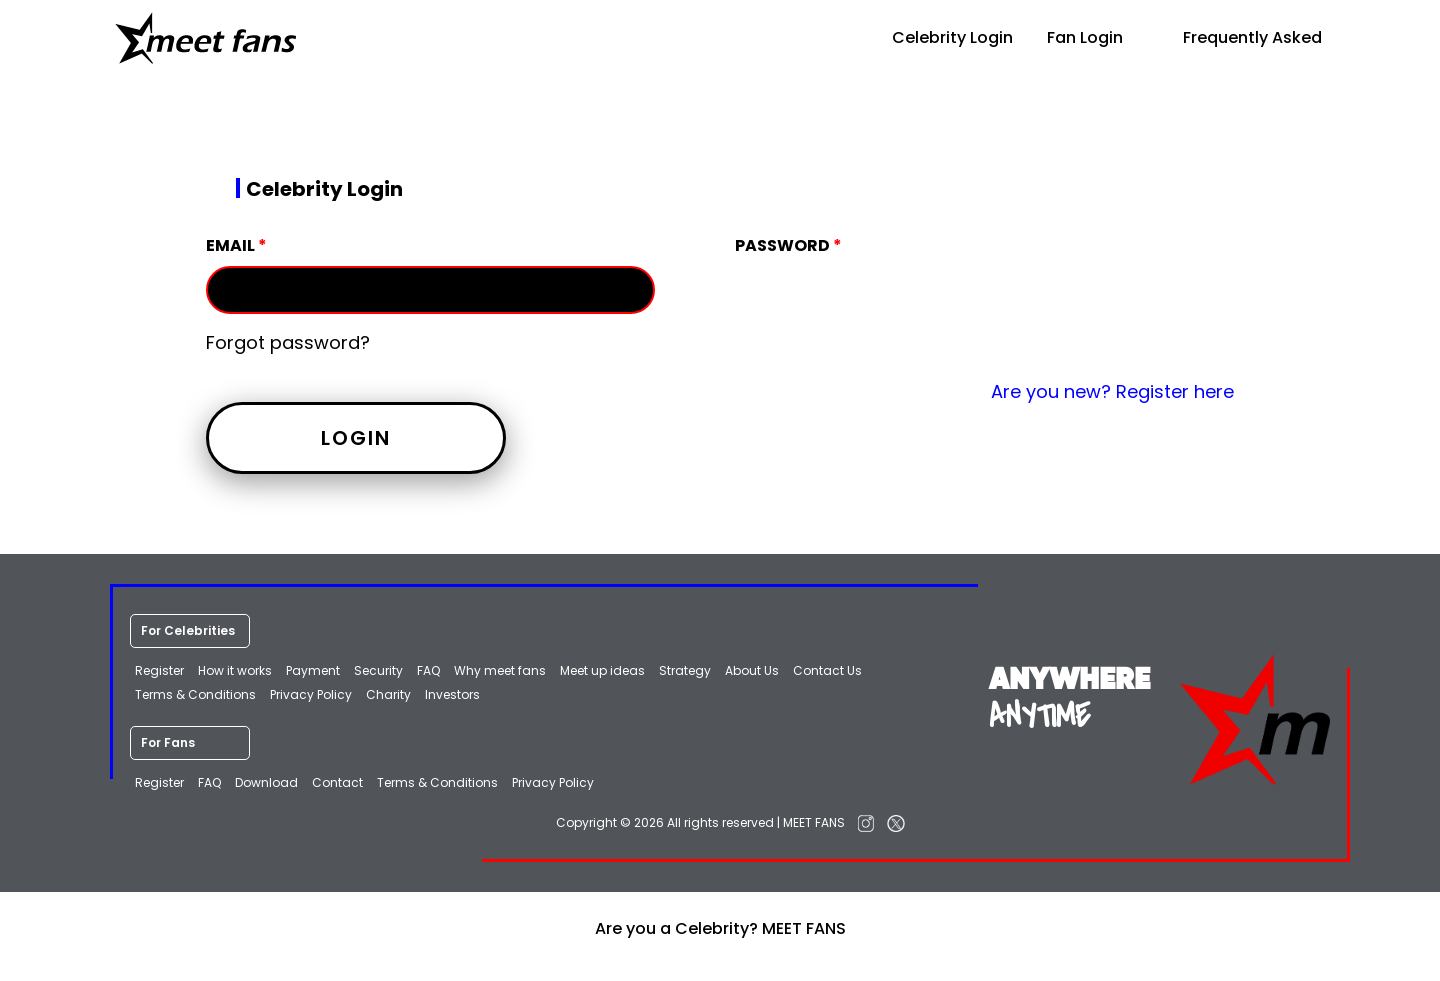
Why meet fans (500, 670)
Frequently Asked (1239, 37)
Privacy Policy (311, 694)
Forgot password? (288, 342)
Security (378, 670)
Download (266, 782)
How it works (235, 670)
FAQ (428, 670)
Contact (337, 782)
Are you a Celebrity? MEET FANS (720, 928)
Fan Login (1085, 37)
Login (356, 438)
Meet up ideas (602, 670)
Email (236, 245)
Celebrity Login (939, 37)
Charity (388, 694)
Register (159, 670)
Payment (313, 670)
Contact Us (827, 670)
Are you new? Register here (1112, 391)
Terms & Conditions (195, 694)
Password (788, 245)
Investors (452, 694)
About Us (752, 670)
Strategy (685, 670)
